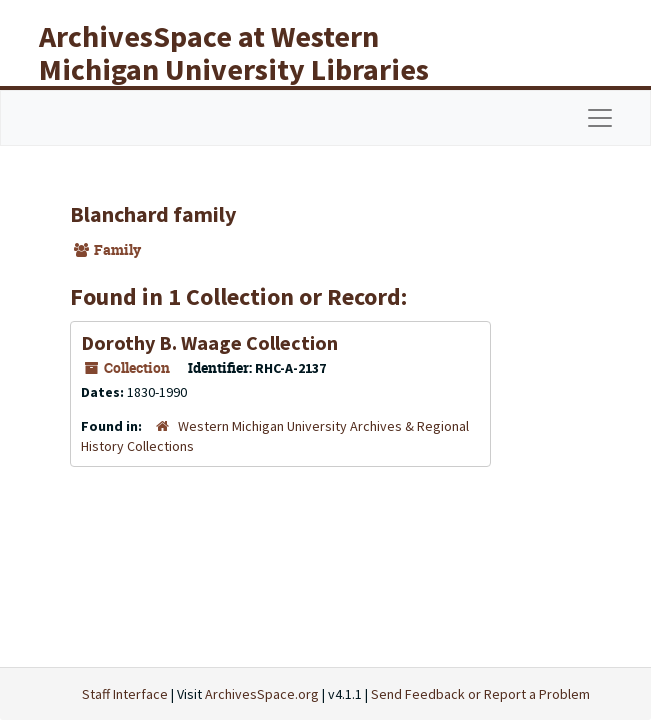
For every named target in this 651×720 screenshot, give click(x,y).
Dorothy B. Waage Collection (209, 342)
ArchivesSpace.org (262, 694)
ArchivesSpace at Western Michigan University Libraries (234, 52)
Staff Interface (125, 694)
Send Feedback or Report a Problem (480, 694)
